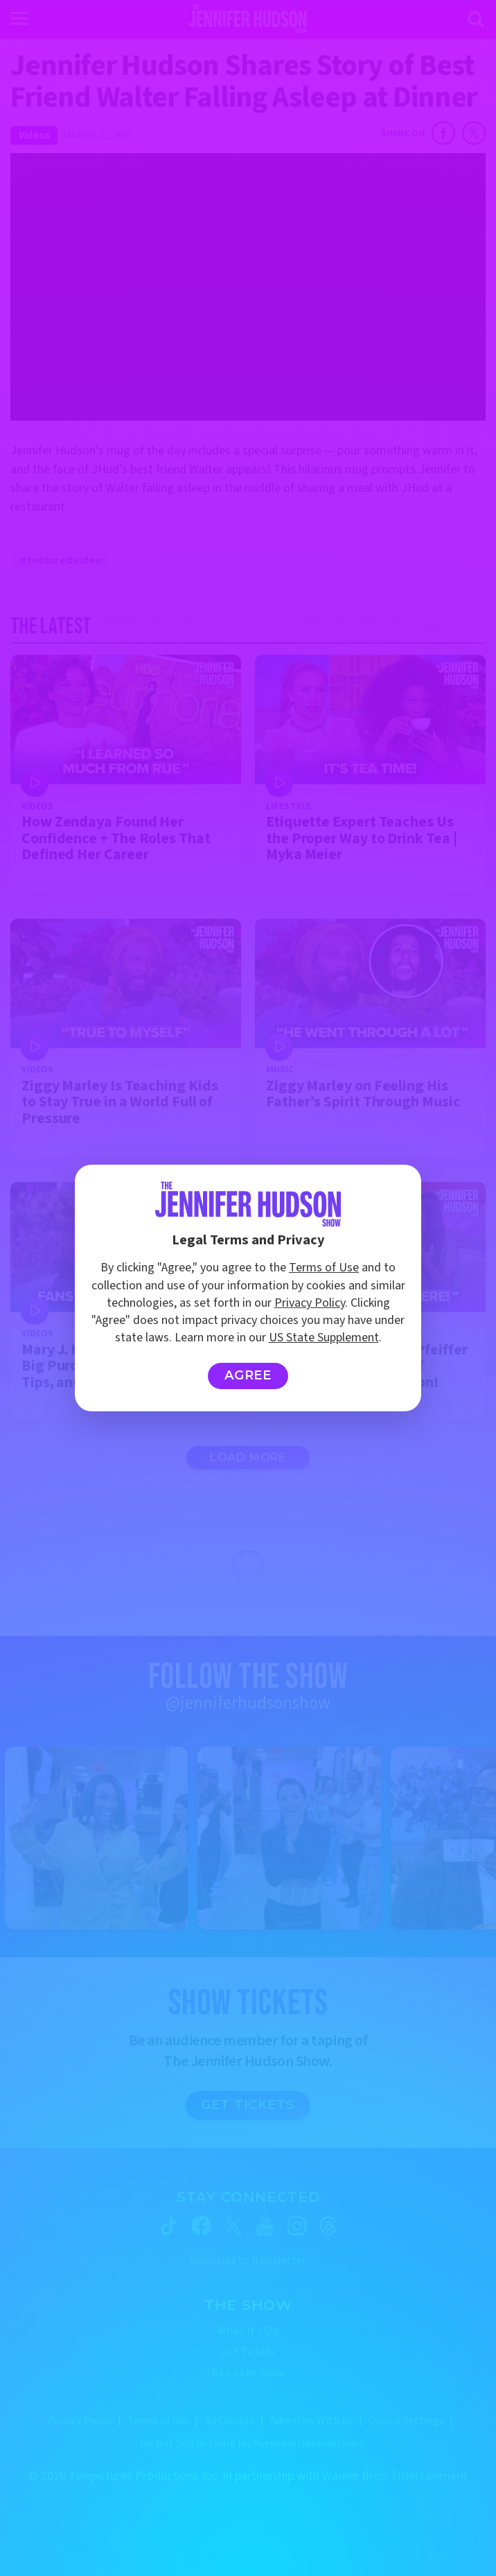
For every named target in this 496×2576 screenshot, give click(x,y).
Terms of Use (324, 1267)
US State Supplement (324, 1337)
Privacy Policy (309, 1303)
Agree (248, 1375)
